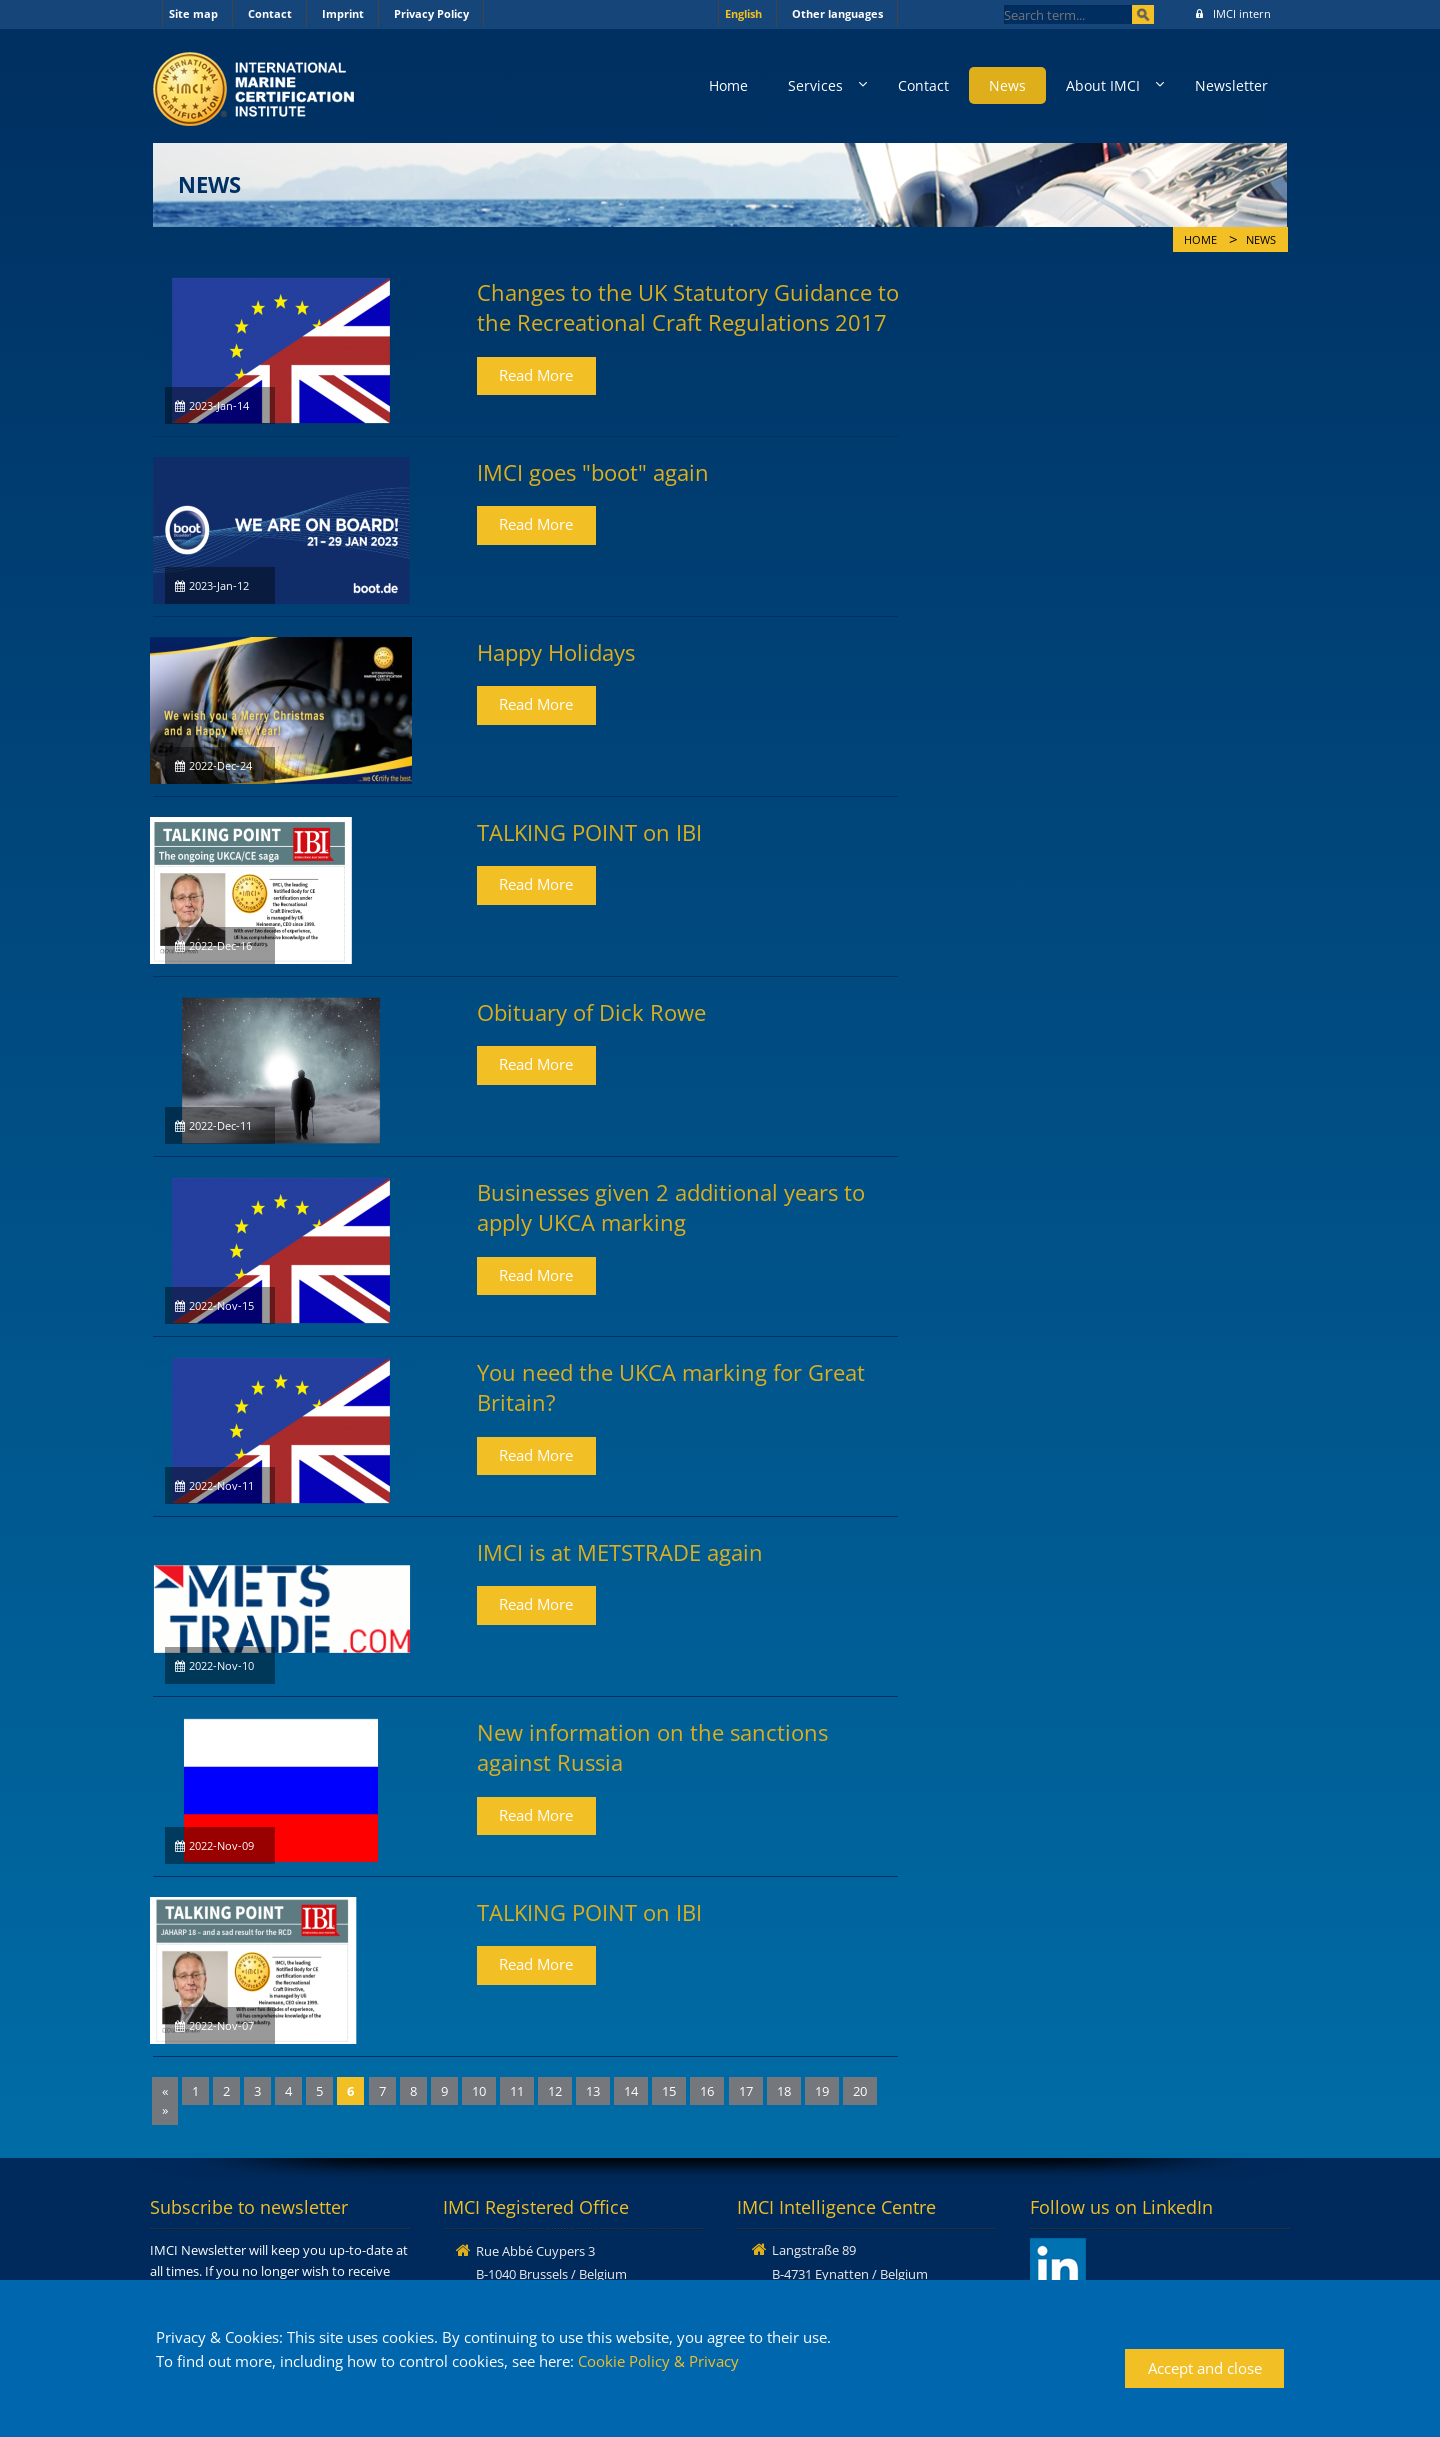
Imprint (343, 13)
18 (784, 2091)
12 (555, 2091)
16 (707, 2091)
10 (479, 2091)
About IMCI (1103, 85)
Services (815, 85)
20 (860, 2091)
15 (669, 2091)
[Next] (165, 2110)
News (1007, 85)
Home (728, 85)
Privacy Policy (431, 13)
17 (746, 2091)
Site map (193, 13)
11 (517, 2091)
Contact (270, 13)
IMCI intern (1233, 13)
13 (593, 2091)
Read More (536, 375)
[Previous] (165, 2091)
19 (822, 2091)
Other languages (837, 13)
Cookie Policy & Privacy (658, 2361)
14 (631, 2091)
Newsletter (1231, 85)
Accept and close (1205, 2368)
